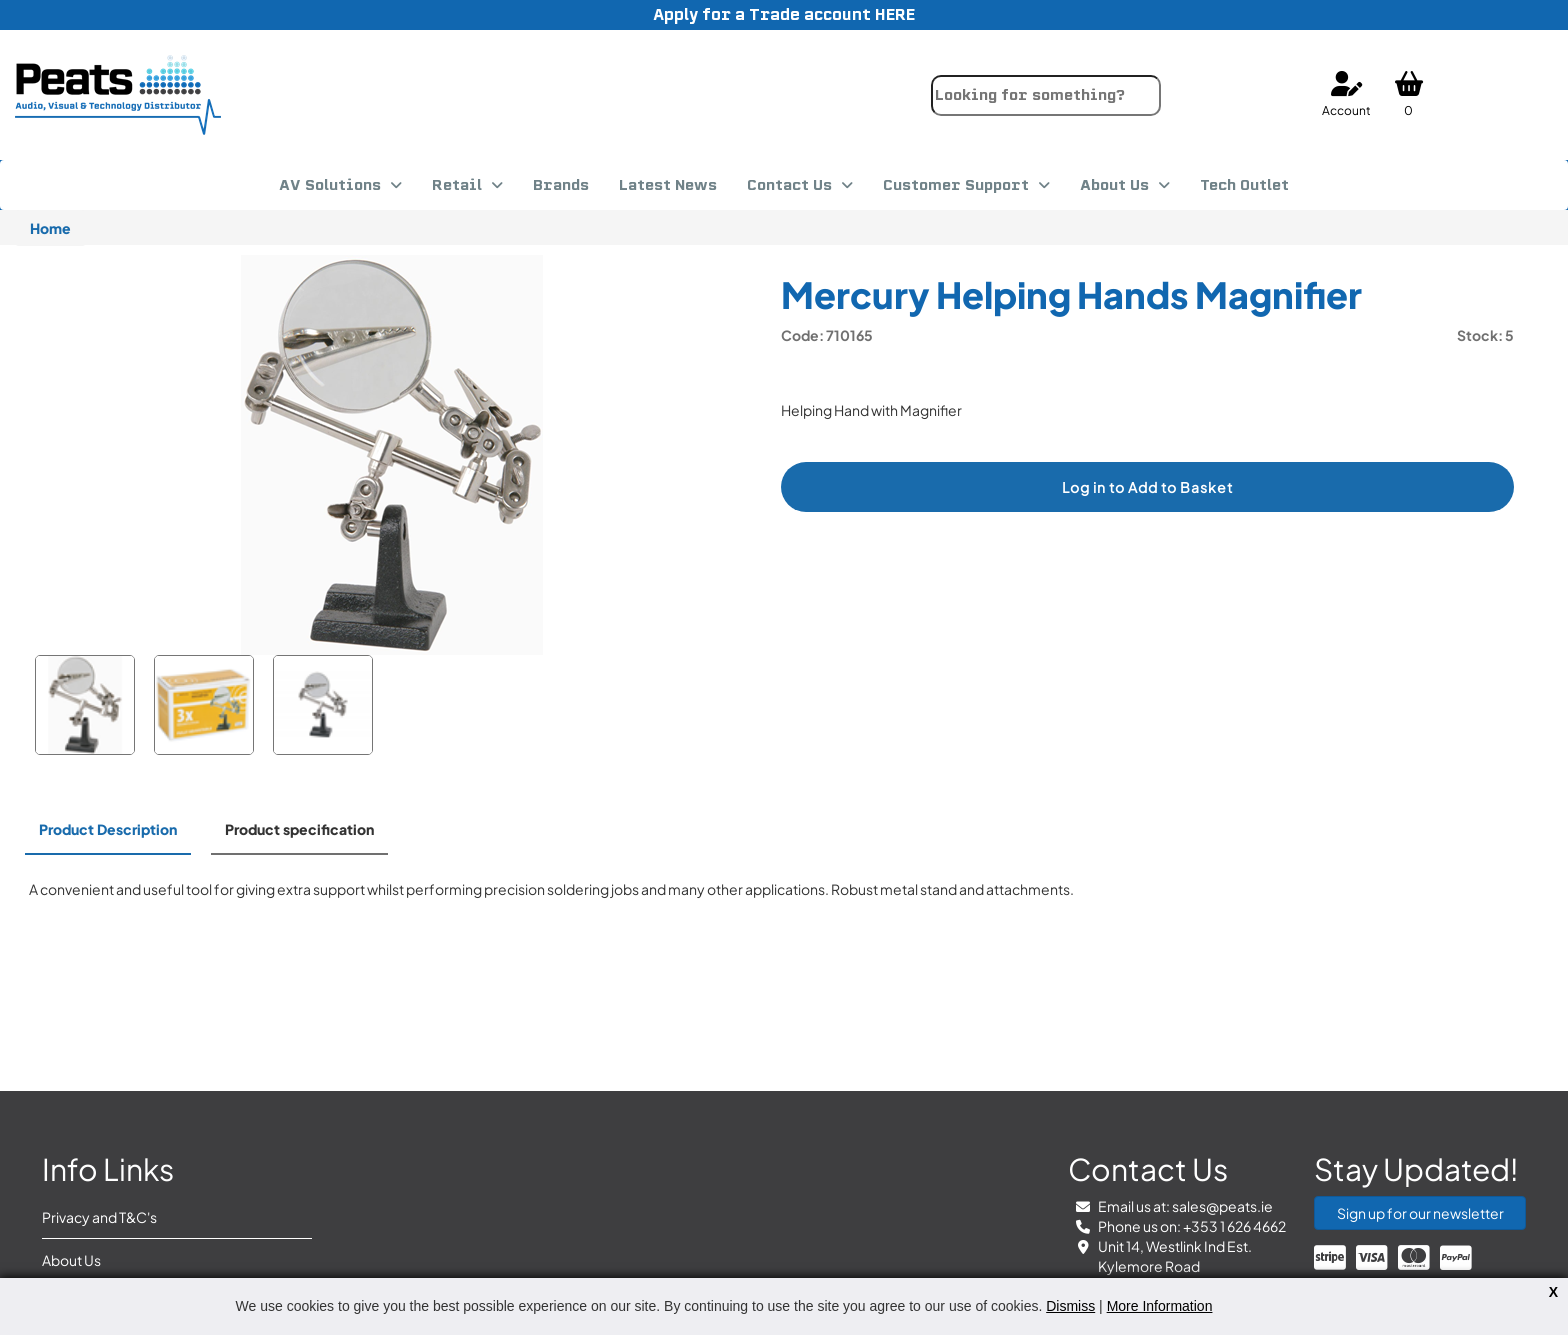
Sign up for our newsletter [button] (1420, 1213)
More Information (1160, 1306)
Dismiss (1070, 1306)
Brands (561, 185)
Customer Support (956, 185)
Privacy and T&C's (99, 1217)
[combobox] (1046, 95)
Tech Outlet (1244, 185)
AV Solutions (330, 185)
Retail (457, 185)
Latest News (668, 185)
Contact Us (789, 185)
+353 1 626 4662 (1234, 1226)
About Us (1114, 185)
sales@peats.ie (1222, 1206)
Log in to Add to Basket (1147, 487)
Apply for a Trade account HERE (784, 14)
